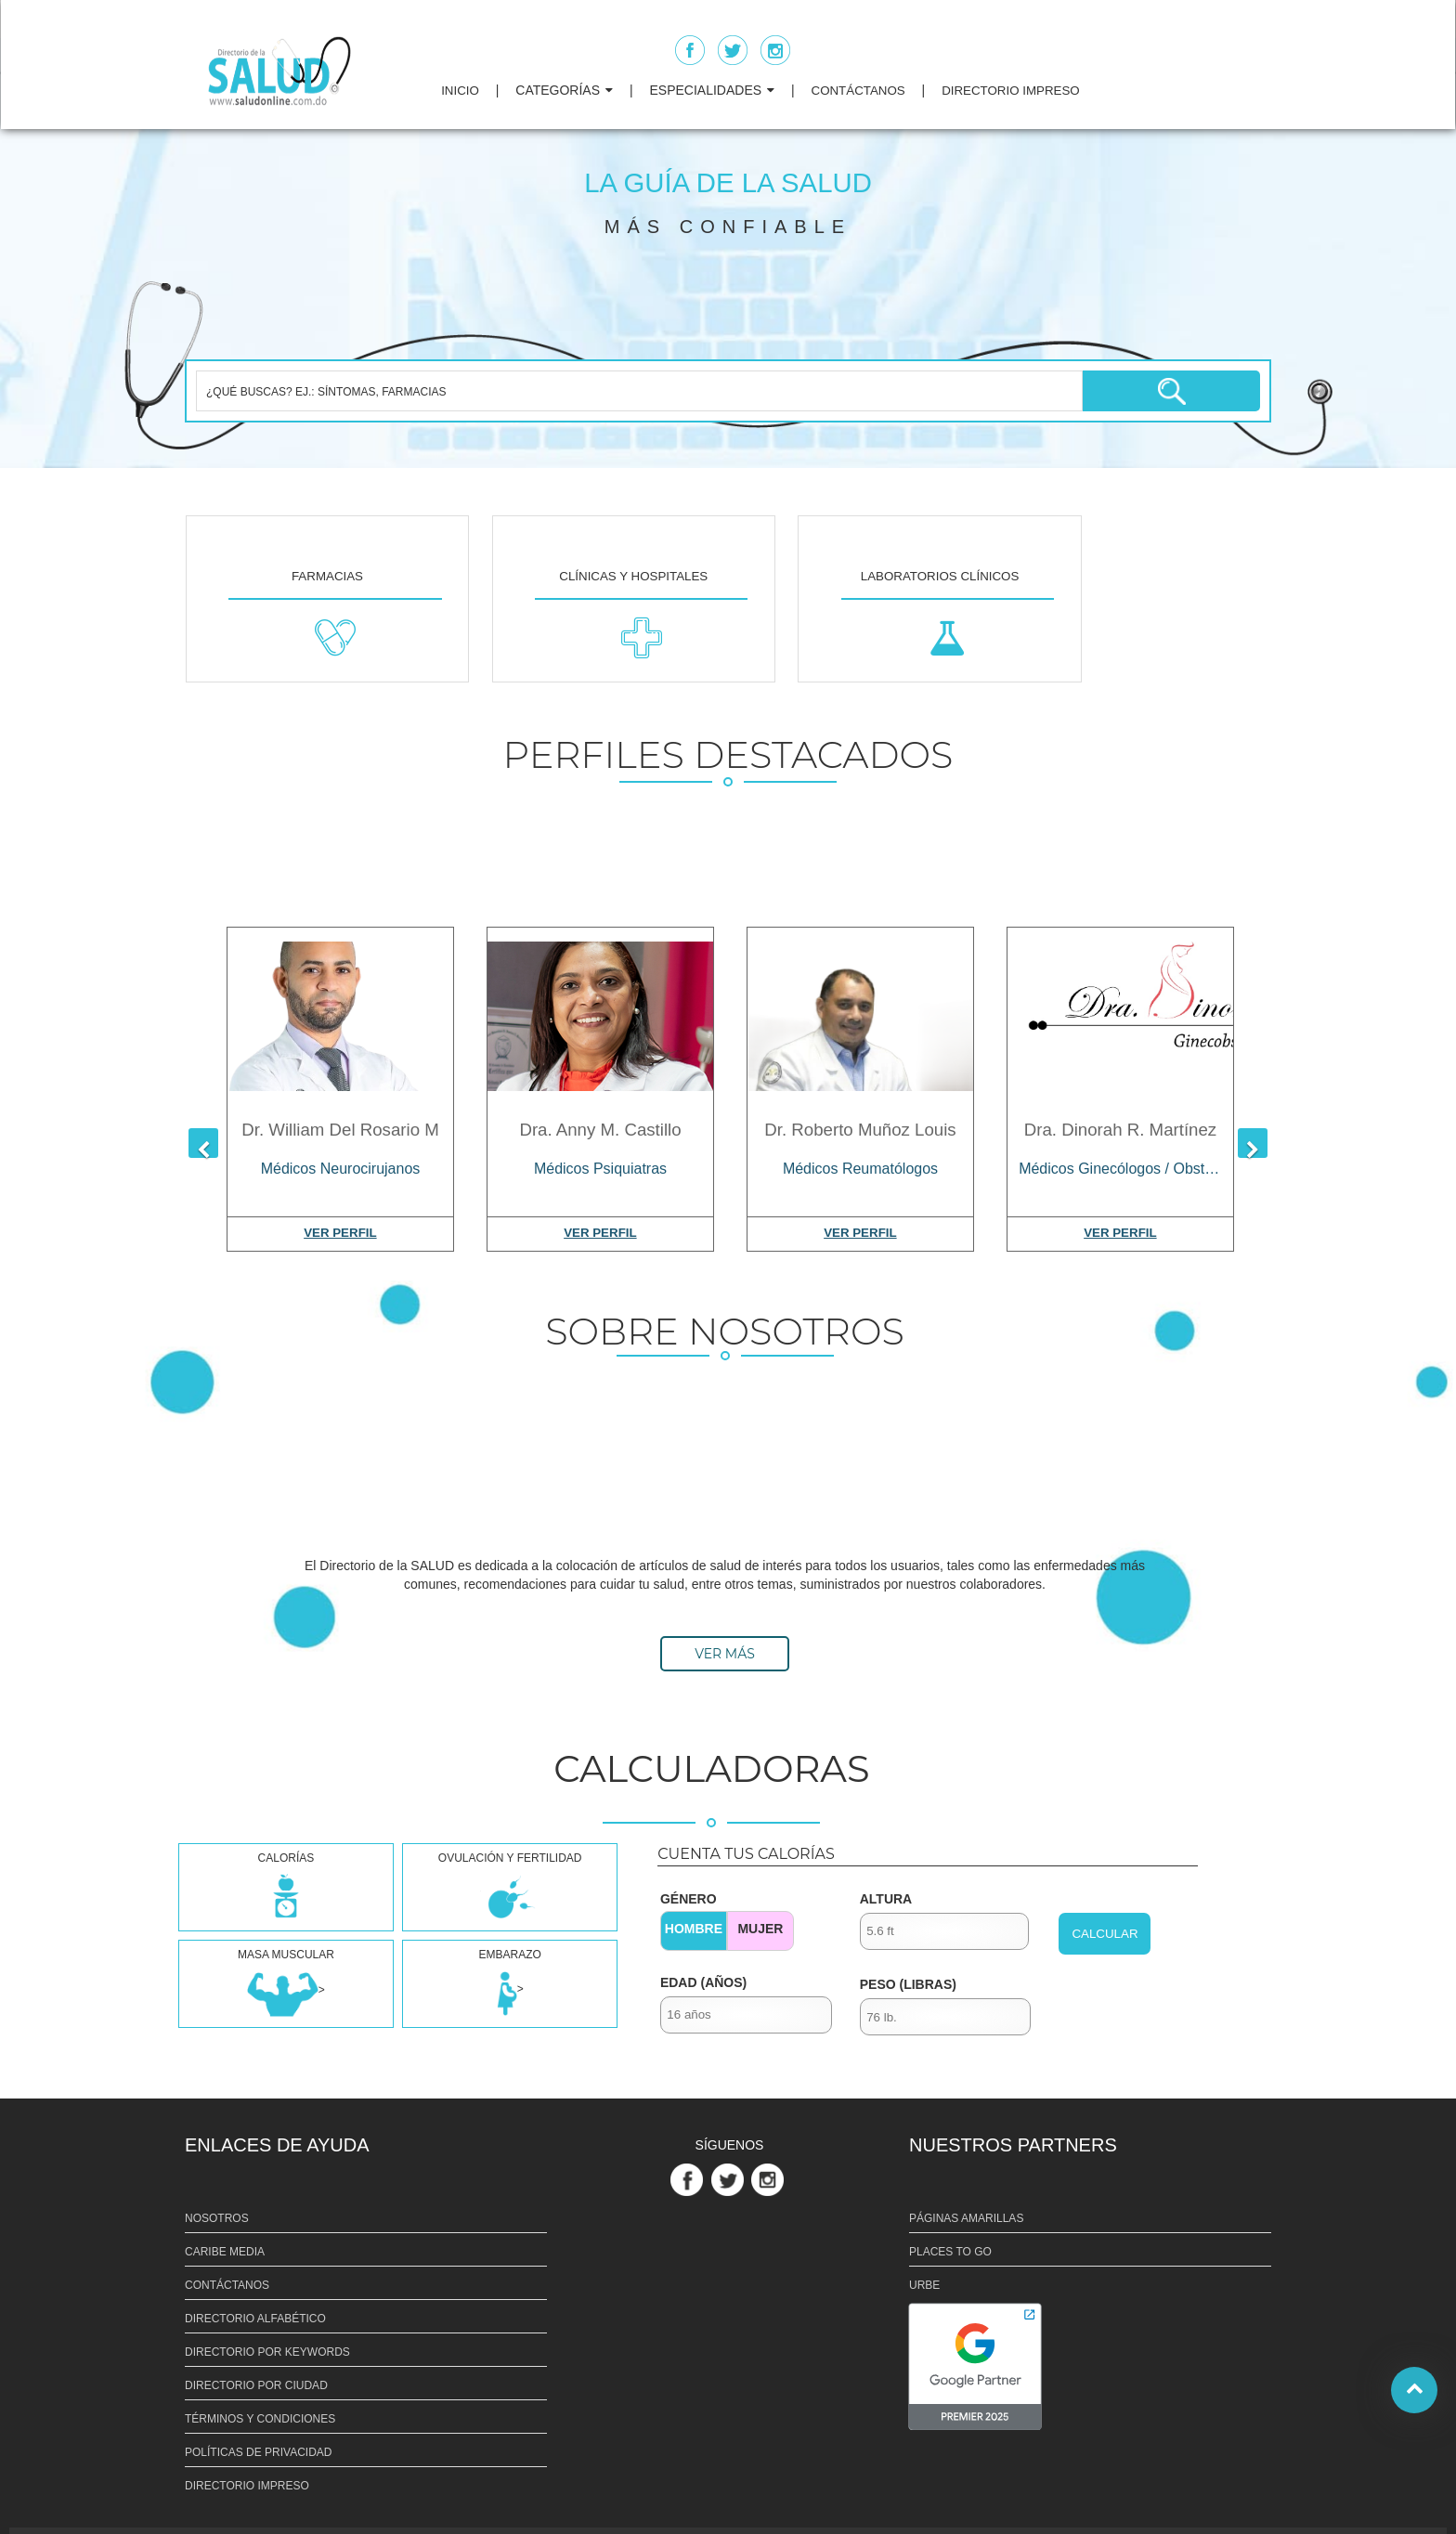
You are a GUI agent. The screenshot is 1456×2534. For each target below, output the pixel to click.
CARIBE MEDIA (225, 2251)
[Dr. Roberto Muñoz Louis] (860, 1016)
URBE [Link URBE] (924, 2285)
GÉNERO (688, 1898)
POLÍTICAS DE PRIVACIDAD (258, 2452)
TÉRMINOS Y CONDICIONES (260, 2418)
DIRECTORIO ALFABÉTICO (255, 2318)
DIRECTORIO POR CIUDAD (256, 2385)
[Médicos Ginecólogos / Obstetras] (1120, 1163)
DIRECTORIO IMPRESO (1011, 90)
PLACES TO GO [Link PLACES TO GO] (950, 2251)
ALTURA (886, 1898)
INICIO (460, 90)
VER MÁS (725, 1653)
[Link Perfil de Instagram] (769, 2178)
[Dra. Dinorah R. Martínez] (1120, 1016)
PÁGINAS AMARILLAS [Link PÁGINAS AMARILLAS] (966, 2218)
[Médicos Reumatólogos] (860, 1163)
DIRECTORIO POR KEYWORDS (267, 2352)
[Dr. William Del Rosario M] (340, 1016)
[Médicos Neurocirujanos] (340, 1163)
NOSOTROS (217, 2218)
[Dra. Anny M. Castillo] (600, 1016)
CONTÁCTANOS (858, 90)
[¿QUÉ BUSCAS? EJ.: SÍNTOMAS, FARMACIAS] (639, 390)
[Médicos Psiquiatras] (600, 1163)
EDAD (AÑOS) (703, 1982)
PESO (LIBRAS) (908, 1984)
